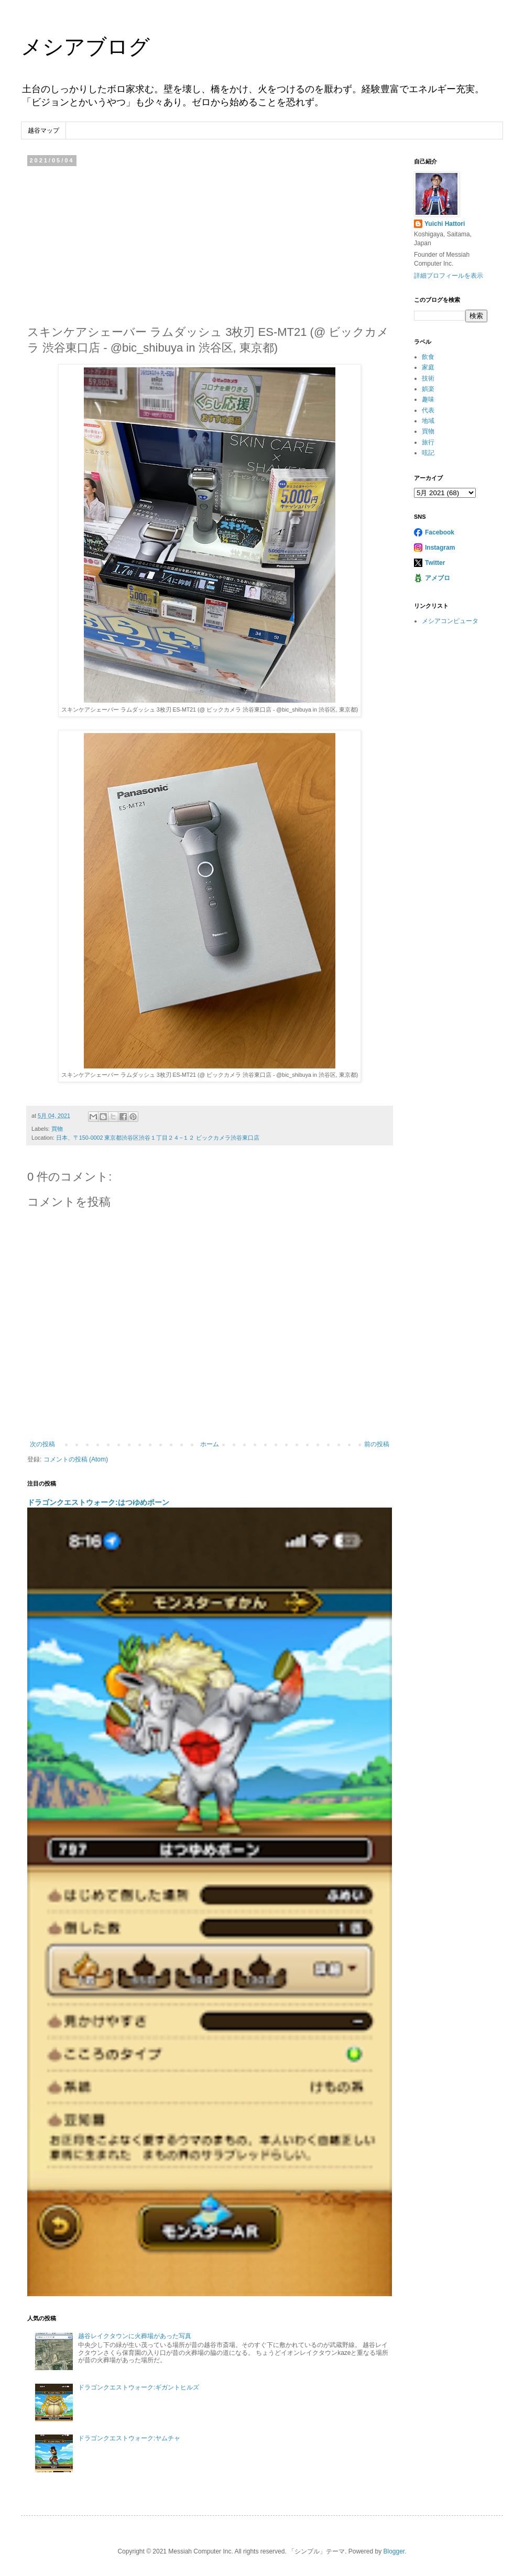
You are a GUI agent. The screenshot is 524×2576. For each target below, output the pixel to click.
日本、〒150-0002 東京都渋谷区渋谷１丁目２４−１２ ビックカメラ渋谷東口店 (157, 1137)
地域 (428, 420)
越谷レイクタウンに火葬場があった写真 (134, 2336)
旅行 (428, 442)
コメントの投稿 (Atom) (75, 1459)
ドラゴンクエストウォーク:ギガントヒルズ (138, 2387)
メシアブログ (85, 46)
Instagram (440, 547)
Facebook (439, 532)
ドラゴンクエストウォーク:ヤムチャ (129, 2438)
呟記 (428, 452)
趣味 (428, 399)
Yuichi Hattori (444, 223)
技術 (428, 378)
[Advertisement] (209, 242)
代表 (428, 410)
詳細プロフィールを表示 (448, 275)
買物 (57, 1129)
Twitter (435, 562)
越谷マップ (43, 130)
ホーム (209, 1444)
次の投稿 (42, 1444)
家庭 (428, 367)
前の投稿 (376, 1444)
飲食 (428, 357)
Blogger (394, 2551)
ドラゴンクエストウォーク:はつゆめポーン (98, 1502)
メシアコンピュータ (450, 621)
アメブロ (437, 578)
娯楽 (428, 388)
